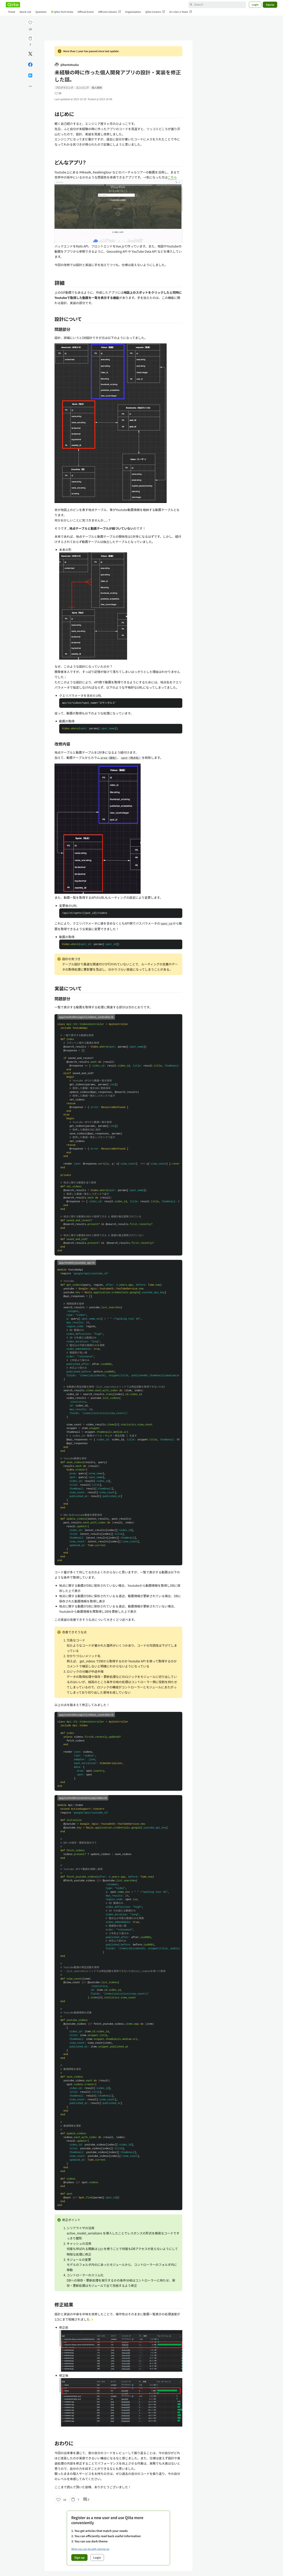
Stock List (25, 12)
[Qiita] (13, 4)
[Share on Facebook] (30, 65)
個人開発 (97, 87)
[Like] (30, 22)
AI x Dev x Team (180, 12)
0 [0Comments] (86, 2499)
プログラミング (64, 87)
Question (41, 12)
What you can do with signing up (90, 2549)
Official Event (85, 12)
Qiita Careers (155, 12)
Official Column (109, 12)
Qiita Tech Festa (62, 12)
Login (255, 4)
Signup (270, 4)
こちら (172, 177)
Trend (11, 12)
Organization (133, 12)
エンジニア (82, 87)
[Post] (30, 54)
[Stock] (30, 38)
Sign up (79, 2557)
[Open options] (30, 86)
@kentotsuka (67, 64)
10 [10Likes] (30, 29)
